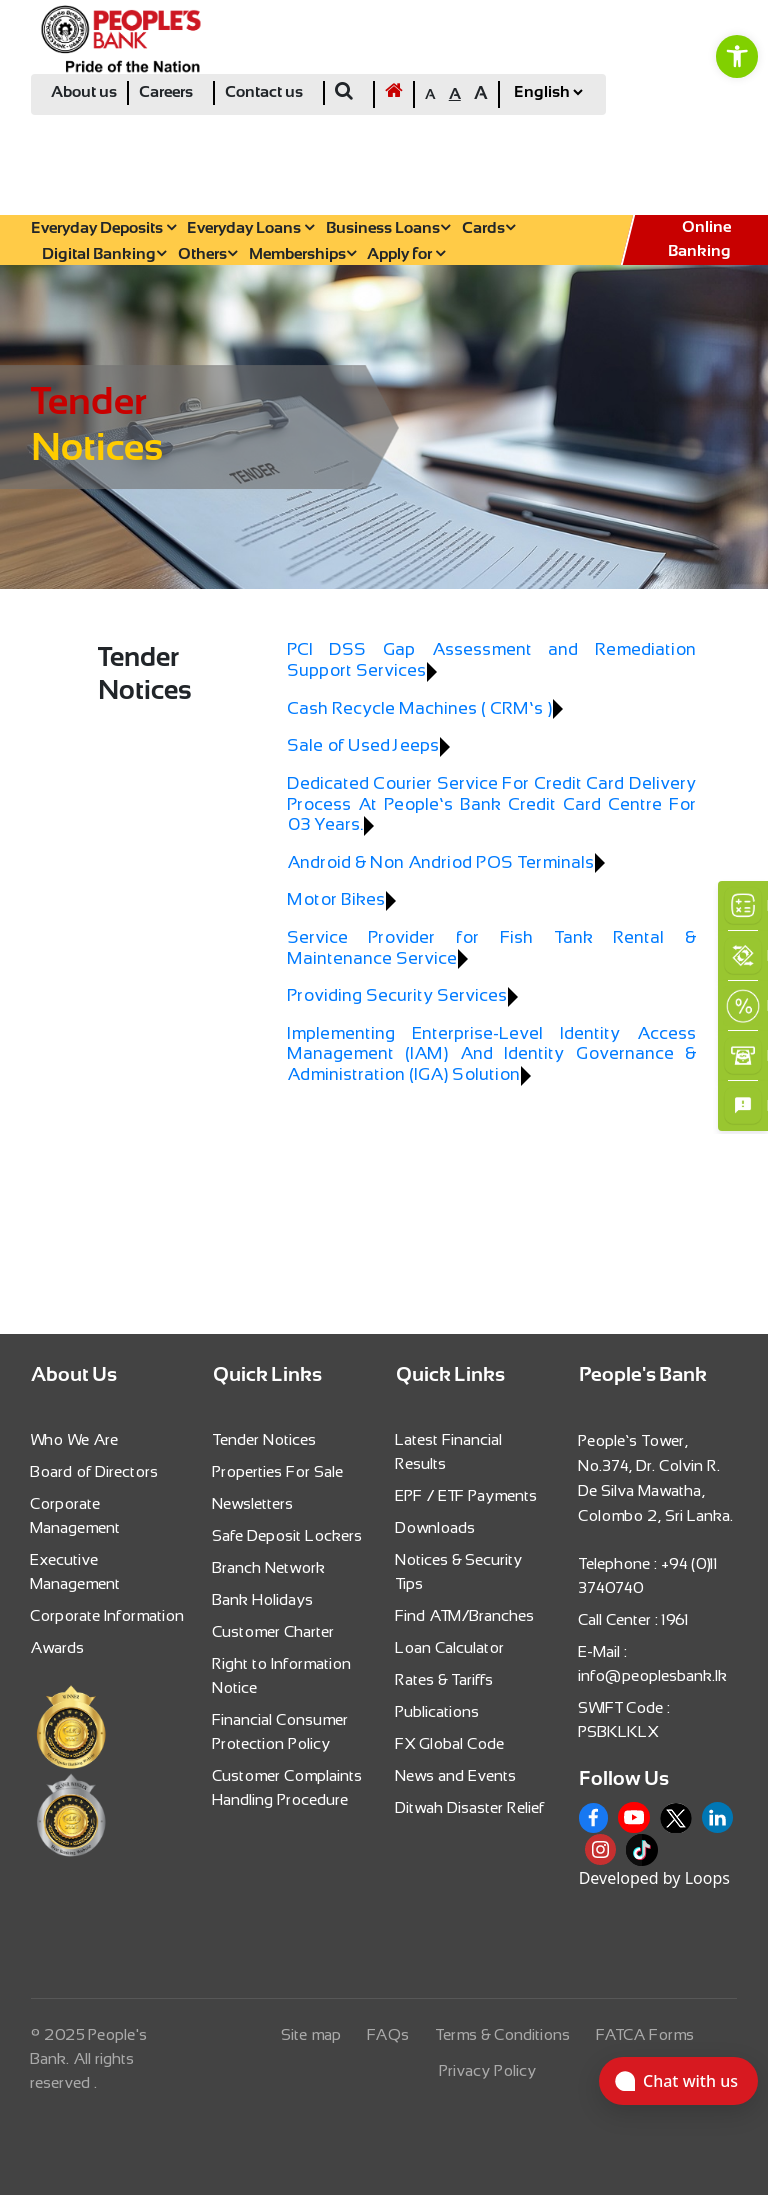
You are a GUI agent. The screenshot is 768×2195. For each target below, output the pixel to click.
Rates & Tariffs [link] (445, 1679)
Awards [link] (58, 1647)
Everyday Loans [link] (250, 228)
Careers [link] (166, 92)
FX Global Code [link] (450, 1743)
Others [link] (207, 254)
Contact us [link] (264, 92)
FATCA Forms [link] (646, 2034)
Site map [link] (312, 2034)
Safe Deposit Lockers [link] (288, 1535)
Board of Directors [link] (95, 1471)
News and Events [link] (456, 1775)
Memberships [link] (302, 254)
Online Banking (699, 239)
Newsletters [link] (253, 1503)
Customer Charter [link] (274, 1631)
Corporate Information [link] (108, 1615)
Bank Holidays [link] (263, 1599)
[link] (737, 56)
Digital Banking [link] (104, 254)
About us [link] (84, 92)
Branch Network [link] (269, 1567)
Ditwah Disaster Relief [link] (470, 1807)
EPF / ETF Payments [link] (467, 1495)
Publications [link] (438, 1711)
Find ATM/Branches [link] (465, 1615)
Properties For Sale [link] (278, 1471)
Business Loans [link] (388, 228)
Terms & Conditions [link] (503, 2034)
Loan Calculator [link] (450, 1647)
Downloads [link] (436, 1527)
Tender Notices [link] (265, 1439)
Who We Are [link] (75, 1439)
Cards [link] (488, 228)
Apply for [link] (406, 254)
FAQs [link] (389, 2034)
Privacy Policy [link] (488, 2070)
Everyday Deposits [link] (103, 228)
